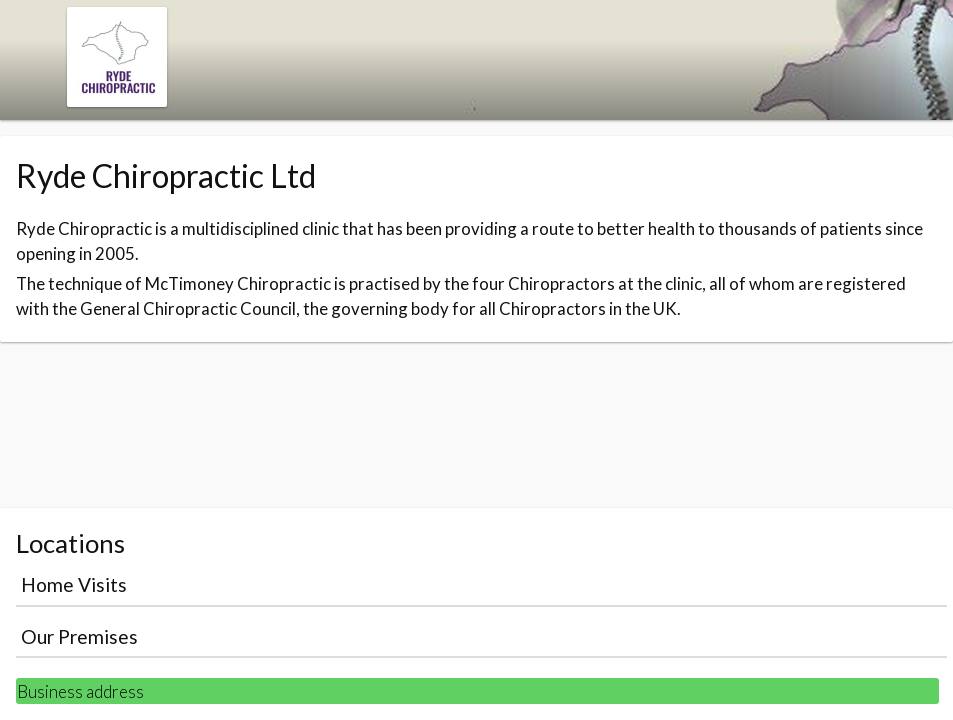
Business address (80, 691)
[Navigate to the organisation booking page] (117, 100)
